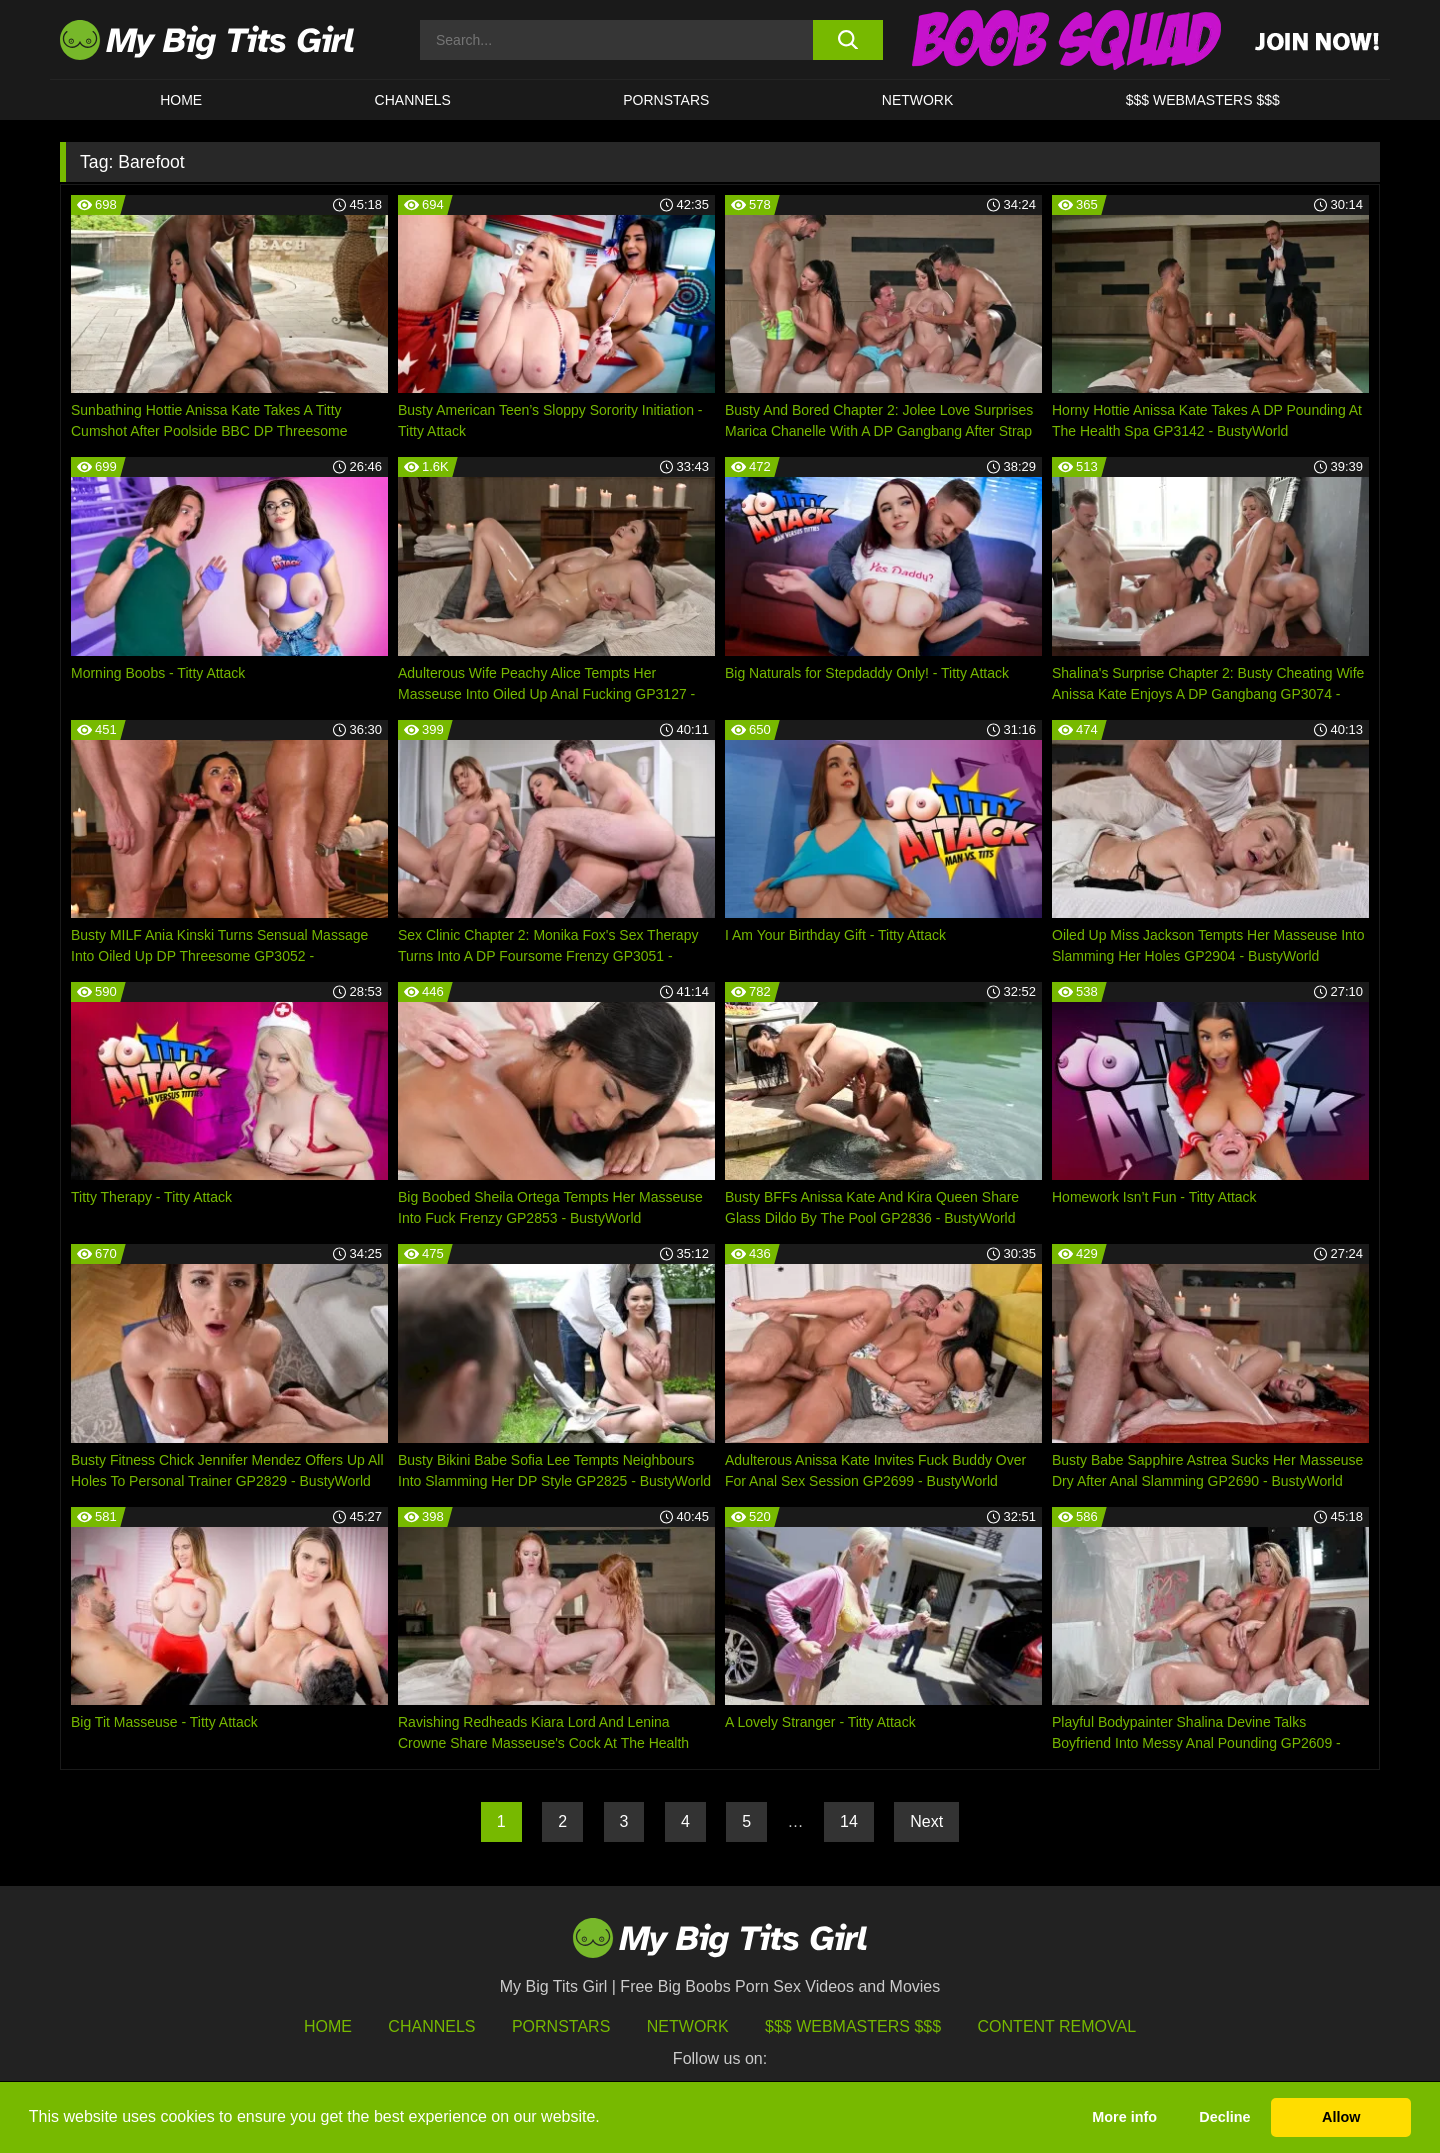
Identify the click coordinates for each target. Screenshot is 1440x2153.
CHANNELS (413, 100)
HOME (181, 100)
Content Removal (1057, 2026)
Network (918, 100)
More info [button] (1124, 2117)
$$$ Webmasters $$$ (853, 2026)
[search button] (847, 40)
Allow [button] (1341, 2117)
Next (926, 1821)
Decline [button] (1224, 2117)
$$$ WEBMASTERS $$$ (1203, 100)
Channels (431, 2026)
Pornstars (666, 100)
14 (849, 1821)
